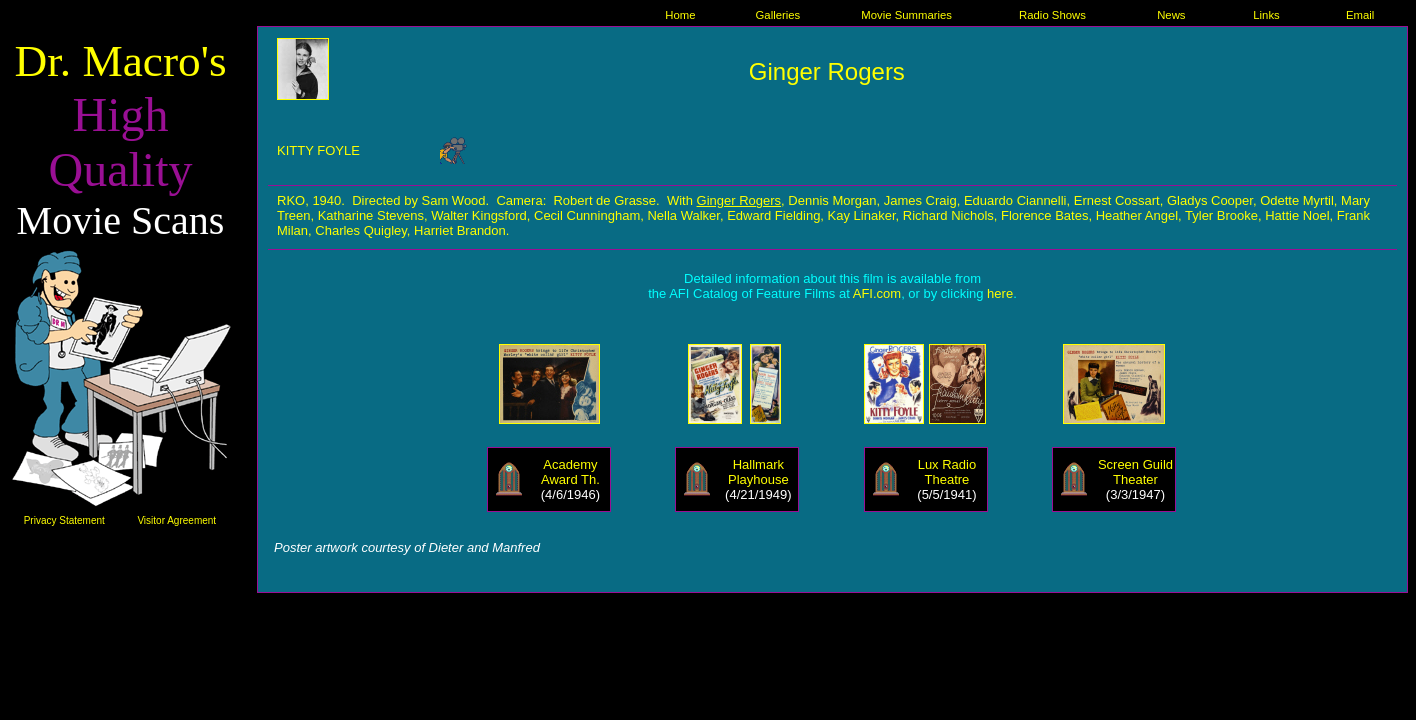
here (1000, 293)
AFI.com (877, 293)
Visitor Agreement (176, 520)
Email (1360, 15)
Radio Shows (1052, 15)
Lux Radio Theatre (947, 472)
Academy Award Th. (570, 472)
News (1171, 15)
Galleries (778, 15)
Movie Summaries (906, 15)
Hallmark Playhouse (758, 472)
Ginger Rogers (739, 200)
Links (1266, 15)
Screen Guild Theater (1135, 472)
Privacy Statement (64, 520)
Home (680, 15)
